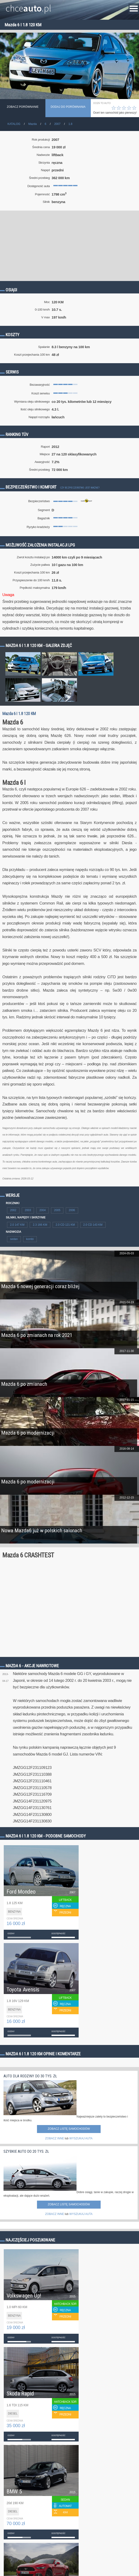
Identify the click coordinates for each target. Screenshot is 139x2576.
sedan (14, 1239)
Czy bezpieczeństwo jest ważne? (79, 487)
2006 (72, 1210)
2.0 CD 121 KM (65, 1224)
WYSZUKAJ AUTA (80, 2138)
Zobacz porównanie (22, 106)
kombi (30, 1239)
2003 (28, 1210)
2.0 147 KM (17, 1224)
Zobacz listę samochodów (69, 2128)
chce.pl (28, 6)
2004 (42, 1210)
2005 (57, 1210)
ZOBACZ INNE (54, 2138)
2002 (13, 1210)
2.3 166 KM (40, 1224)
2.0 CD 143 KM (92, 1224)
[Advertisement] (69, 246)
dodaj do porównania (68, 106)
